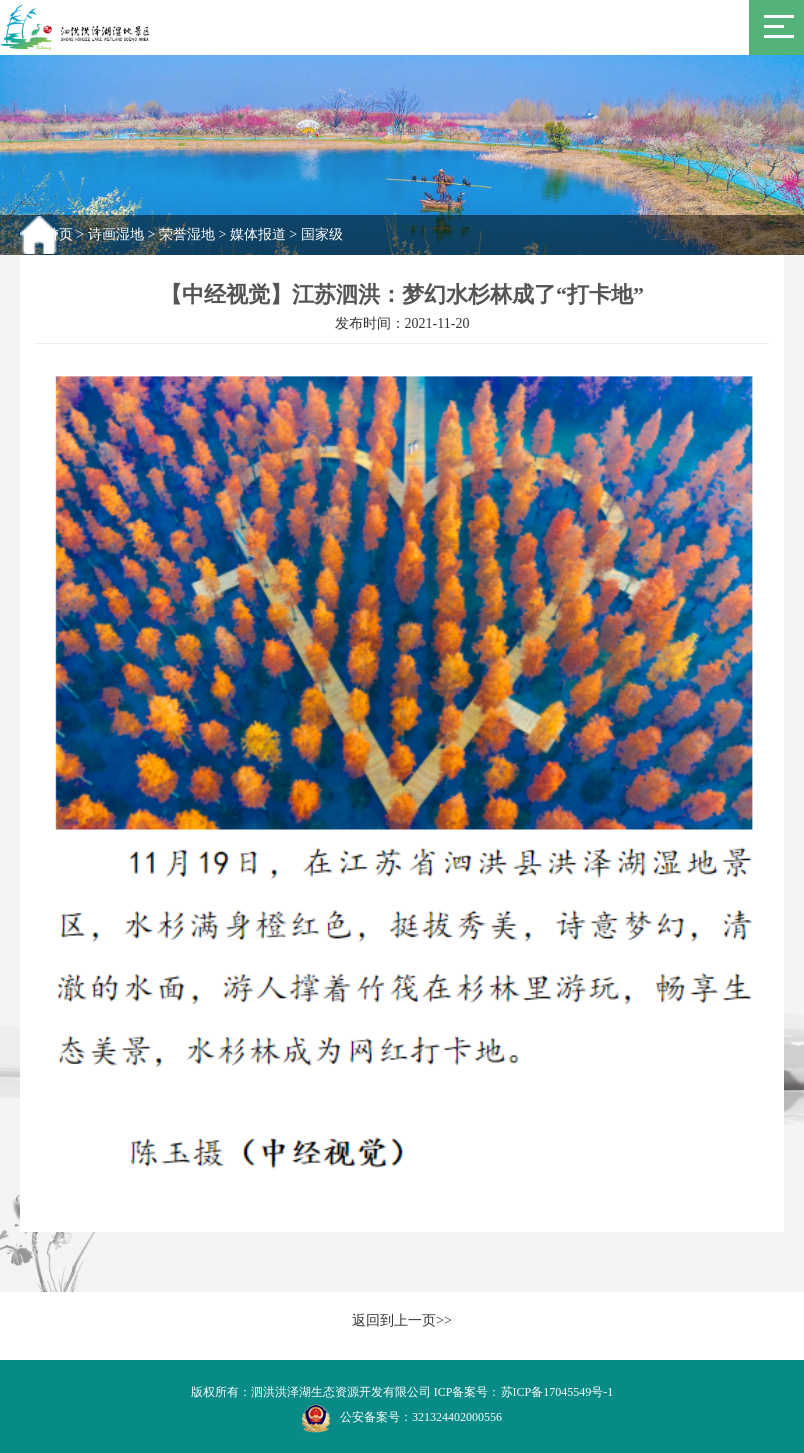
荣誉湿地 (187, 234)
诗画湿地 (116, 234)
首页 (59, 234)
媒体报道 (258, 234)
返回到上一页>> (402, 1320)
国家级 (322, 234)
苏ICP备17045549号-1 (557, 1392)
